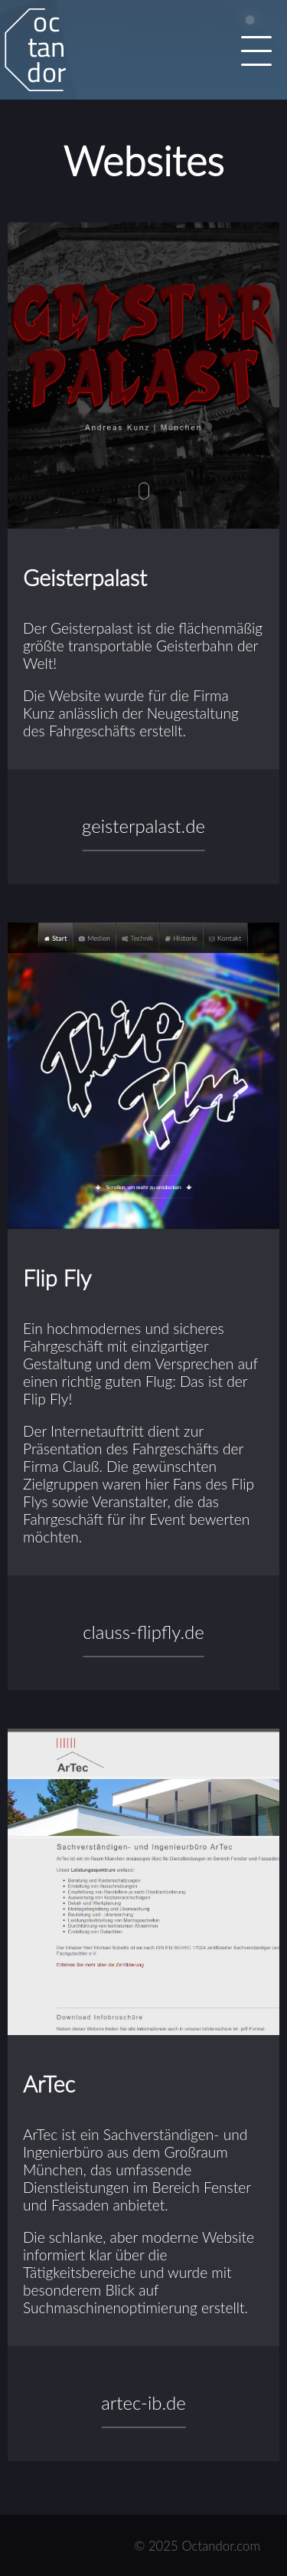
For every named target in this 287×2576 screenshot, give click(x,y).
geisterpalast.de (143, 825)
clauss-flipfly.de (143, 1632)
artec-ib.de (143, 2402)
